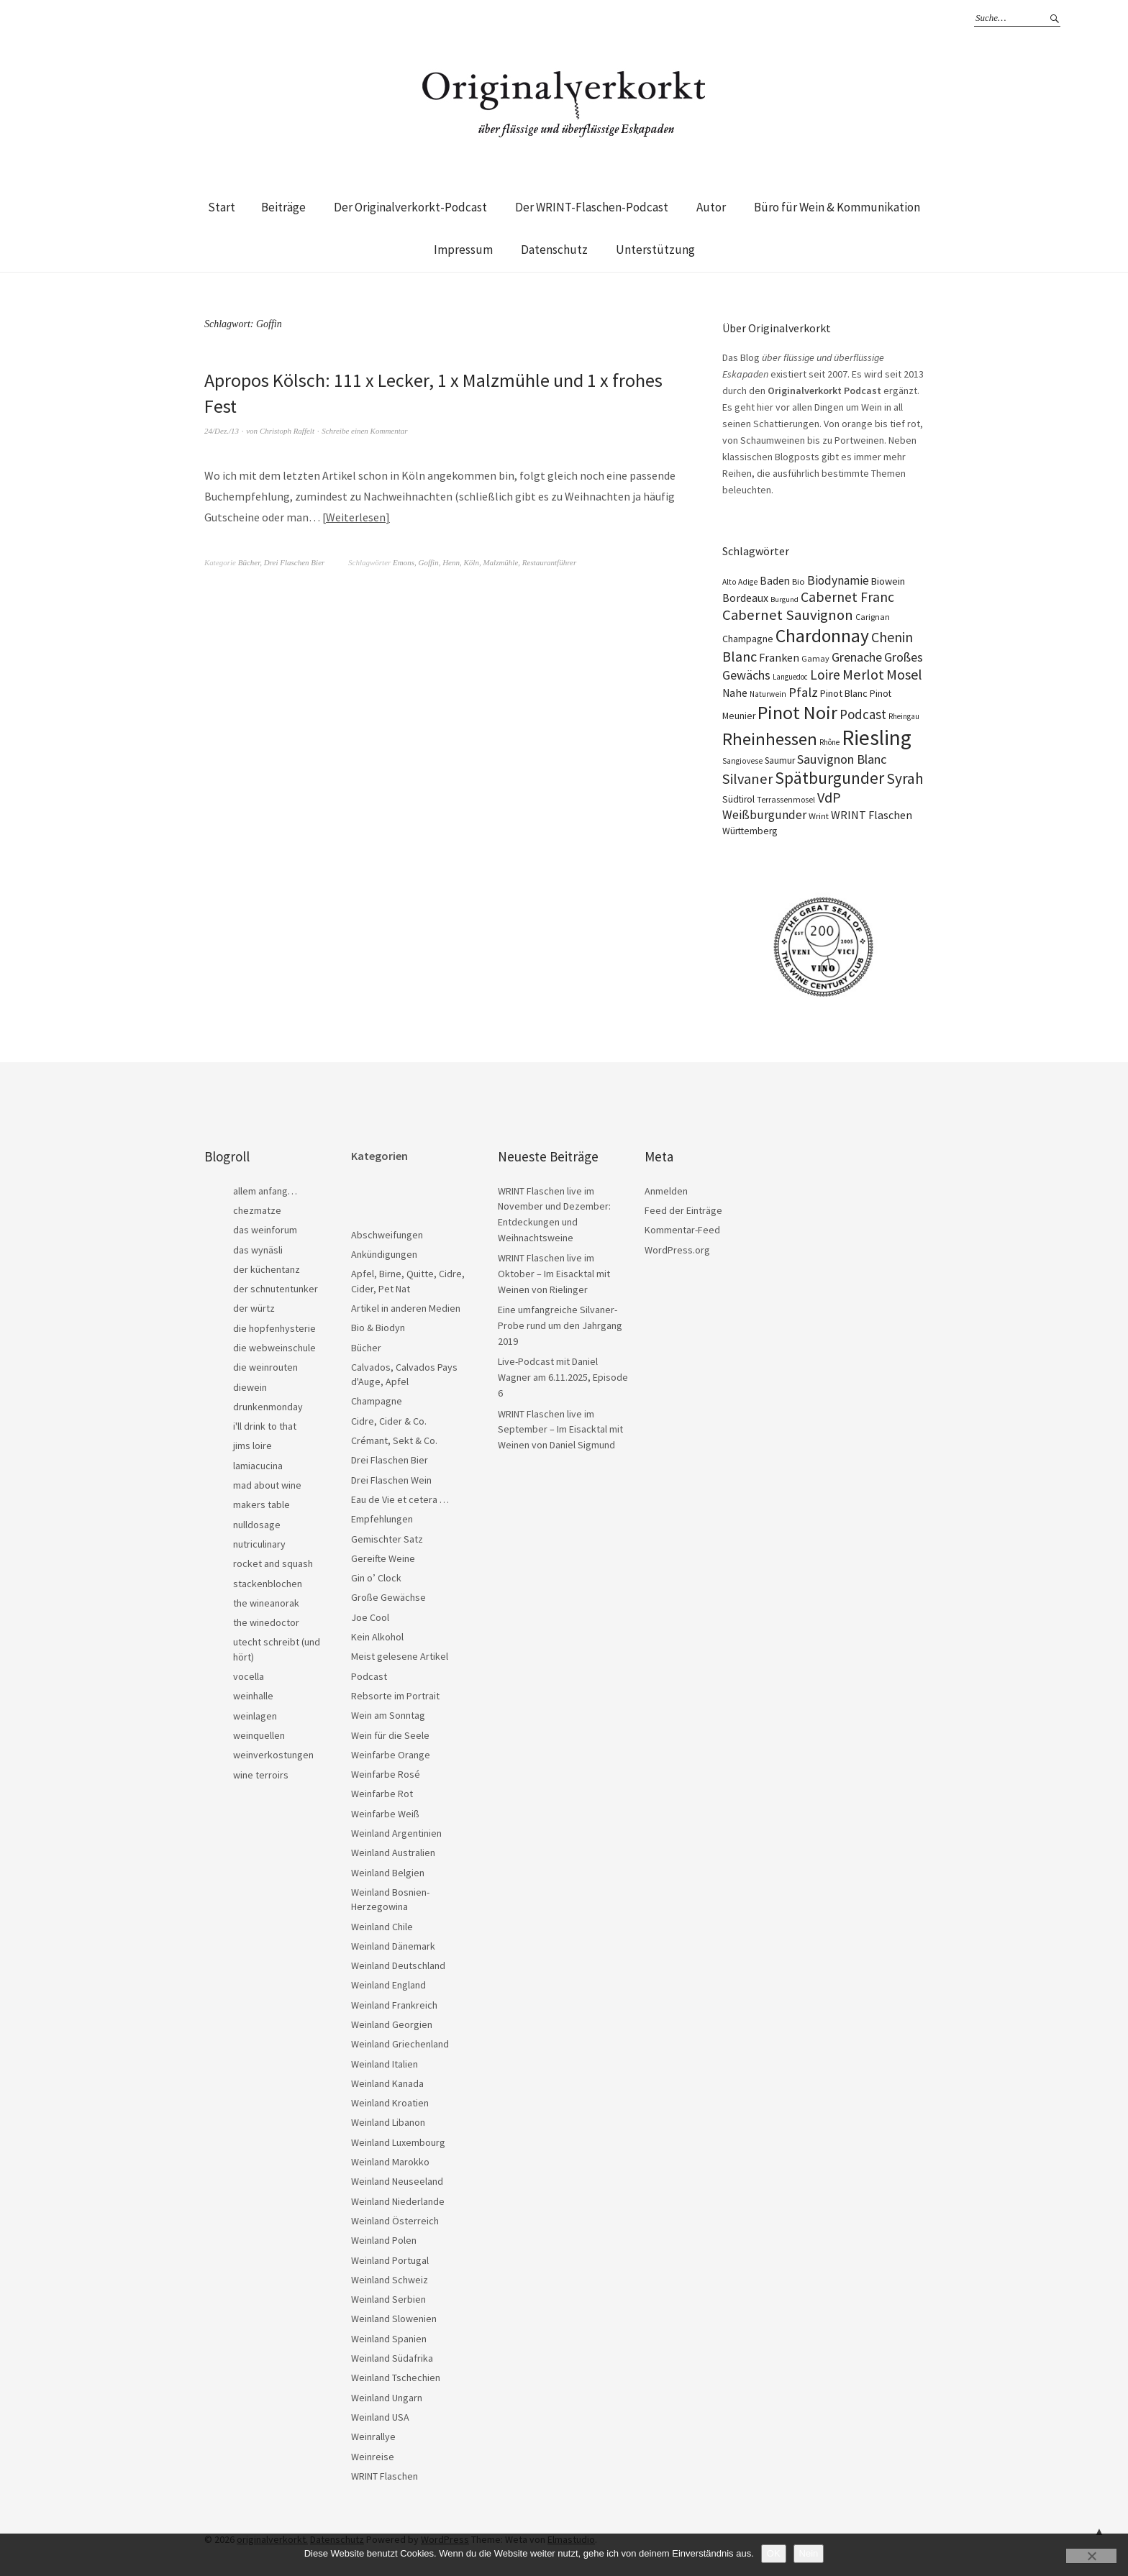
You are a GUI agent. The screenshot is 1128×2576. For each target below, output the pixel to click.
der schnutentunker (275, 1288)
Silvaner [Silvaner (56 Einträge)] (747, 778)
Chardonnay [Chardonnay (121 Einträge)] (822, 635)
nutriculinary (259, 1544)
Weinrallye (373, 2436)
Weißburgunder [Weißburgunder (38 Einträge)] (764, 815)
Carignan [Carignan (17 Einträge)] (872, 616)
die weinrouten (265, 1367)
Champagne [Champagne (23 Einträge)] (747, 638)
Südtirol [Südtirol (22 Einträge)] (738, 799)
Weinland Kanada (387, 2083)
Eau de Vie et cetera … (400, 1499)
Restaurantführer (549, 562)
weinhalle (253, 1695)
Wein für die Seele (390, 1735)
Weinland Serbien (388, 2299)
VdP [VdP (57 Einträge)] (829, 797)
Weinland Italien (384, 2063)
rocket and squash (273, 1563)
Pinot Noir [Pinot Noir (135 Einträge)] (797, 712)
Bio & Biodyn (378, 1327)
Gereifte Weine (383, 1558)
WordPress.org (677, 1249)
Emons (403, 562)
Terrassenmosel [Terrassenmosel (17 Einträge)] (786, 799)
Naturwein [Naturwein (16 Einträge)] (768, 694)
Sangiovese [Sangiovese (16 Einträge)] (742, 761)
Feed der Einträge (683, 1210)
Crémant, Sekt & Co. (394, 1440)
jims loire (252, 1445)
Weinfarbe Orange (390, 1754)
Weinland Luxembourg (398, 2142)
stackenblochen (267, 1583)
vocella (248, 1676)
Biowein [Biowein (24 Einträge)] (888, 581)
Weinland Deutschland (398, 1965)
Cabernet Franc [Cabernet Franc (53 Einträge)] (847, 597)
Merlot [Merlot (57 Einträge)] (863, 674)
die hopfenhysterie (274, 1328)
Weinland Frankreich (394, 2005)
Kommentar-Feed (682, 1229)
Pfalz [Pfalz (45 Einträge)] (803, 692)
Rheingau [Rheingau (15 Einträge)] (903, 716)
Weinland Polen (384, 2240)
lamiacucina (258, 1465)
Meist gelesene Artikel (399, 1656)
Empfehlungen (382, 1518)
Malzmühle (500, 562)
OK (774, 2553)
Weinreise (372, 2456)
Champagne (376, 1400)
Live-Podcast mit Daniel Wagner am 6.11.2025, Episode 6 (563, 1377)
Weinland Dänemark (393, 1946)
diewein (250, 1387)
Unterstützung (655, 249)
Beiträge (283, 207)
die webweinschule (274, 1347)
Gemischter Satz (387, 1539)
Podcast (369, 1676)
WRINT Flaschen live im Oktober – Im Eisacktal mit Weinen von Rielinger (554, 1273)
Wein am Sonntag (388, 1715)
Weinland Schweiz (389, 2279)
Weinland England (388, 1984)
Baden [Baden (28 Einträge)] (775, 581)
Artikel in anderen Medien (405, 1308)
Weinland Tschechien (395, 2377)
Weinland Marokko (390, 2161)
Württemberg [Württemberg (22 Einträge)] (749, 831)
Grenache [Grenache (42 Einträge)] (857, 657)
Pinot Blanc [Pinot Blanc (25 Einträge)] (844, 693)
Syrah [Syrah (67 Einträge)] (905, 778)
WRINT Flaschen (384, 2476)
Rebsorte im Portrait (395, 1695)
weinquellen (259, 1735)
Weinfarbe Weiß (385, 1813)
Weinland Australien (393, 1852)
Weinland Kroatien (390, 2102)
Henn (451, 562)
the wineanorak (266, 1603)
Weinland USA (380, 2417)
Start (221, 207)
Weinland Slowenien (394, 2318)
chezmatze (257, 1210)
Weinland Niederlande (398, 2201)
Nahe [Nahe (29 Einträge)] (734, 693)
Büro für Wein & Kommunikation (837, 207)
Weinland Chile (382, 1926)
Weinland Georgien (391, 2024)
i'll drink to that (264, 1426)
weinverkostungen (273, 1754)
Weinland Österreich (395, 2220)
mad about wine (267, 1485)
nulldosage (257, 1524)
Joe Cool (370, 1617)
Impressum (463, 249)
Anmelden (666, 1190)
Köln (471, 562)
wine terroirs (260, 1774)
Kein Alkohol (377, 1636)
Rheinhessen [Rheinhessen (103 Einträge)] (769, 739)
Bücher (249, 562)
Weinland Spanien (389, 2338)
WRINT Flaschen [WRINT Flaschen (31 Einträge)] (871, 815)
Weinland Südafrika (392, 2358)
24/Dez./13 (221, 430)
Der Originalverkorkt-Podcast (410, 207)
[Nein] (1091, 2556)
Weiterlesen (356, 517)
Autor (711, 207)
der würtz (254, 1308)
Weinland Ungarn (386, 2397)
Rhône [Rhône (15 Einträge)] (829, 742)
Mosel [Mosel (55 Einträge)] (904, 674)
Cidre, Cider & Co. (389, 1421)
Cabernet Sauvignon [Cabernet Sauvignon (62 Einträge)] (787, 615)
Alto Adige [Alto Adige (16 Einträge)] (740, 582)
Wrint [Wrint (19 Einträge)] (819, 815)
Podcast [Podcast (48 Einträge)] (863, 714)
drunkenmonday (268, 1406)
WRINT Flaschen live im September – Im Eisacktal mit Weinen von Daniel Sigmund (560, 1429)
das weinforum (265, 1229)
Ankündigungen (384, 1254)
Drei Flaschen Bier (294, 562)
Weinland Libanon (388, 2122)
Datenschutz (554, 249)
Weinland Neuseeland (397, 2181)
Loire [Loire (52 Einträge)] (825, 674)
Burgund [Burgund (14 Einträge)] (784, 599)
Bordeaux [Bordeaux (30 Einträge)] (745, 598)
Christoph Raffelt (287, 430)
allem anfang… (265, 1190)
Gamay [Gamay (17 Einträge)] (815, 658)
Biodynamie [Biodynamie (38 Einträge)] (838, 580)
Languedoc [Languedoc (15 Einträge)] (790, 677)
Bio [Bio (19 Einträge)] (798, 581)
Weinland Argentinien (396, 1833)
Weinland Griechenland (400, 2043)
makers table (261, 1504)
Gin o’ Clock (376, 1577)
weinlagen (255, 1715)
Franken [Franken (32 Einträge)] (779, 657)
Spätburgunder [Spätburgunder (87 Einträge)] (829, 777)
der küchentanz (266, 1269)
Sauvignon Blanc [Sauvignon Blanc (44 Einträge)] (842, 759)
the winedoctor (266, 1622)
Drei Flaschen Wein (391, 1480)
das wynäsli (258, 1249)
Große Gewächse (388, 1597)
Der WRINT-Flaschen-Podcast (591, 207)
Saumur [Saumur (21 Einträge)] (780, 760)
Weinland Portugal (390, 2260)
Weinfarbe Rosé (385, 1774)
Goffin (429, 562)
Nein (809, 2553)
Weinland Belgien (387, 1872)
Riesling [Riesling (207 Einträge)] (876, 737)
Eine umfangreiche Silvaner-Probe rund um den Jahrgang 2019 (560, 1325)
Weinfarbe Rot (382, 1793)
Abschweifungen (387, 1234)
